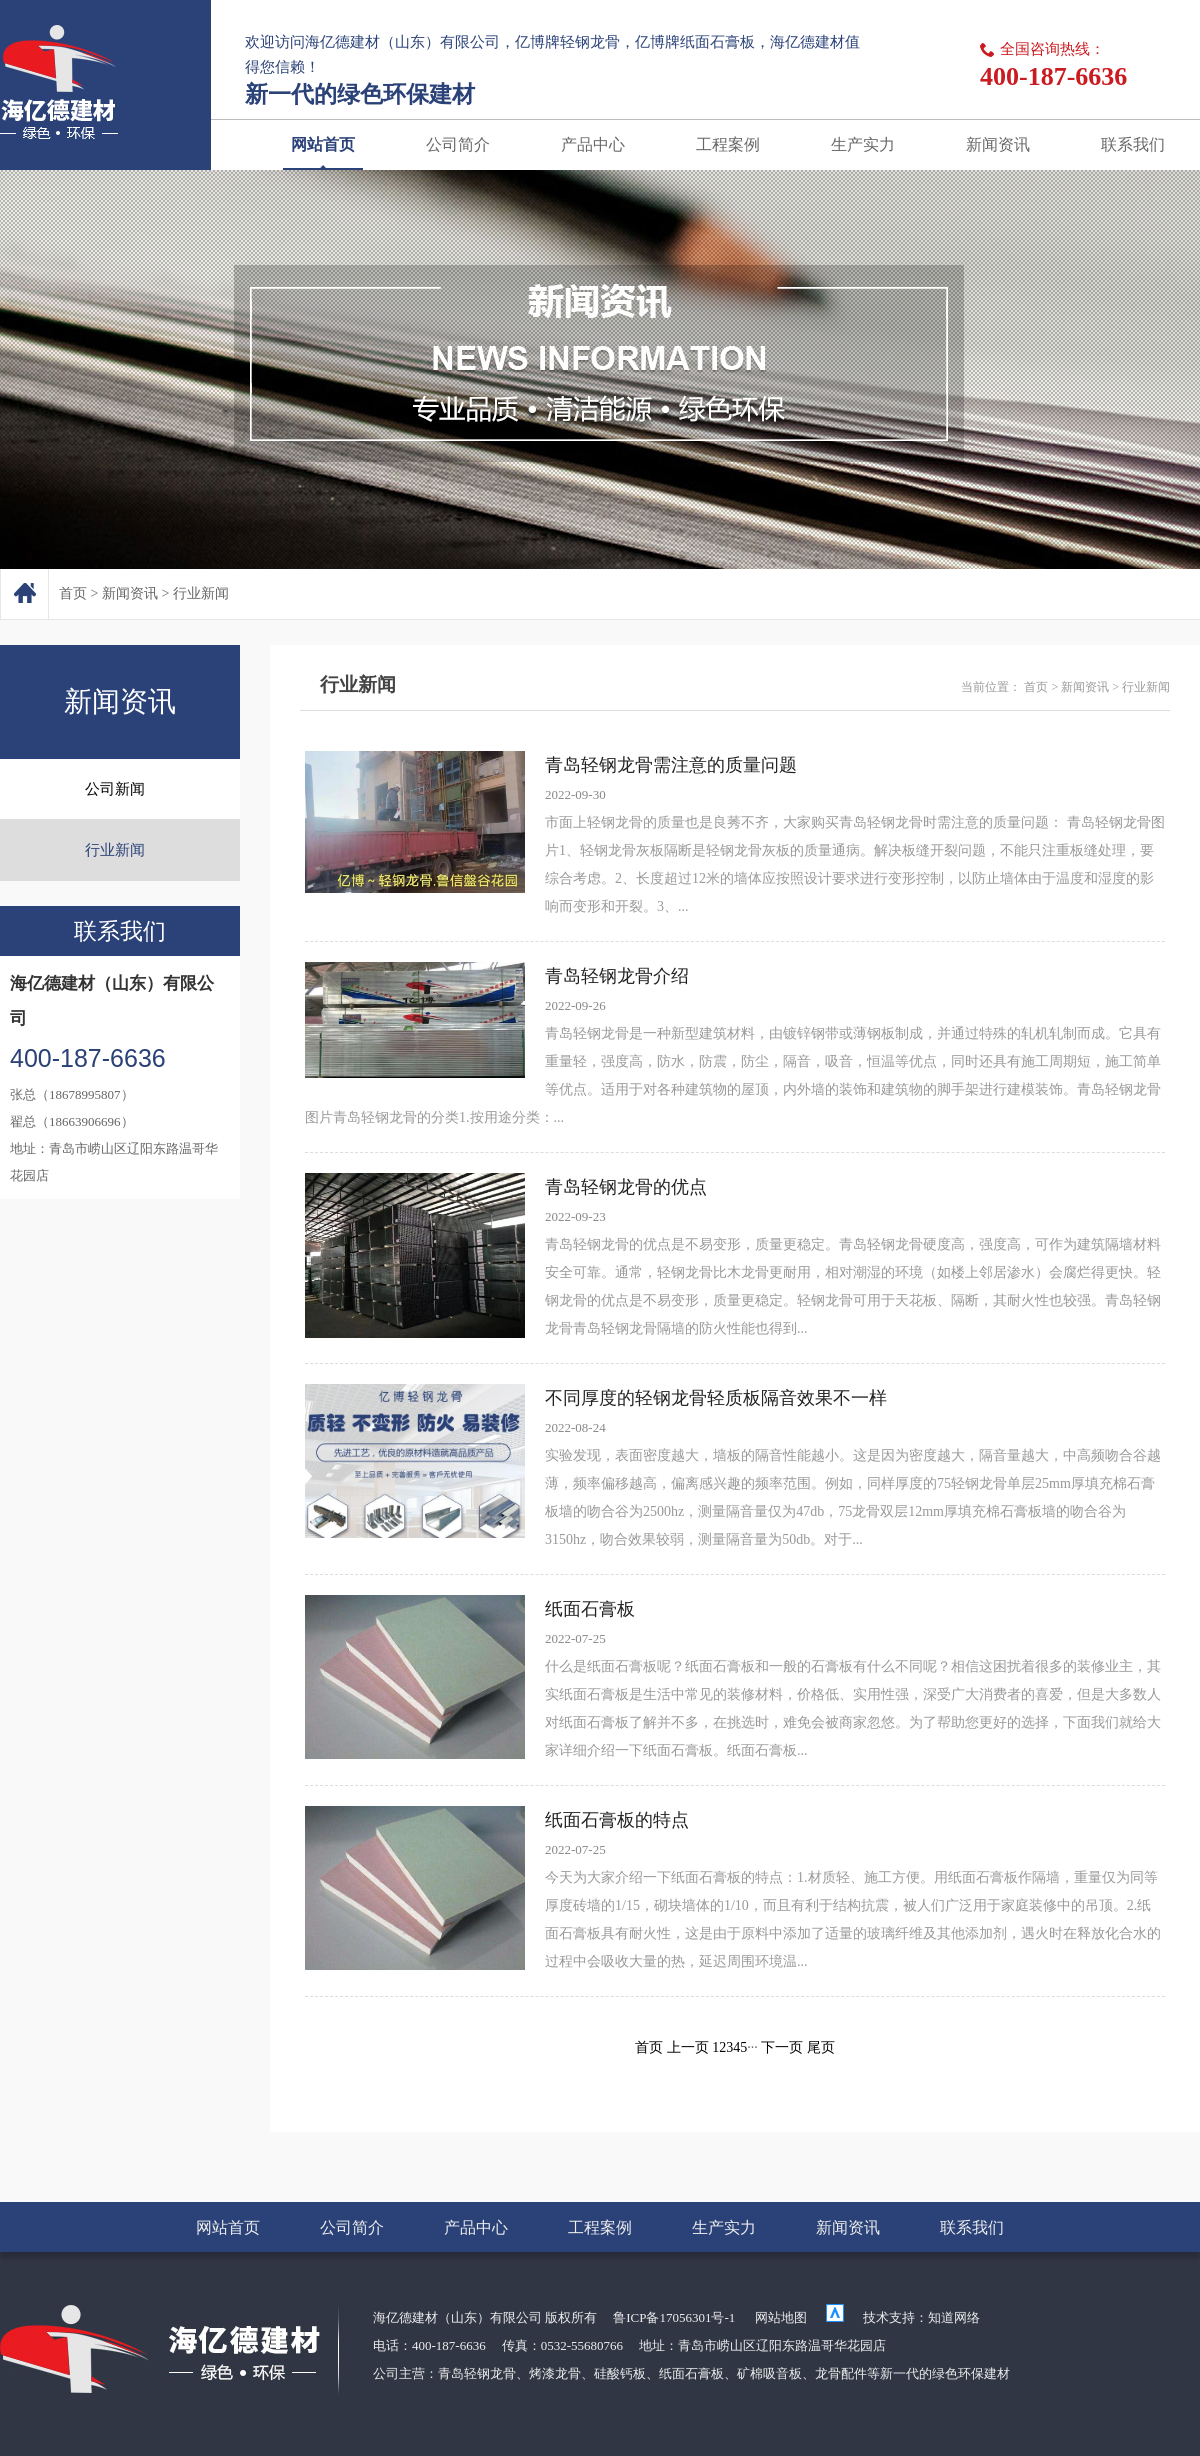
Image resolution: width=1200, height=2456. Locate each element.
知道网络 (954, 2317)
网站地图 (781, 2317)
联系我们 (1133, 144)
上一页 (688, 2047)
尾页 (821, 2047)
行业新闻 (201, 593)
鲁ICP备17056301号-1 (674, 2317)
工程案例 (728, 144)
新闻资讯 (998, 144)
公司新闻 (115, 789)
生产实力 (863, 144)
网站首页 (323, 144)
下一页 (782, 2047)
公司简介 (458, 144)
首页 (73, 593)
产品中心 (593, 144)
